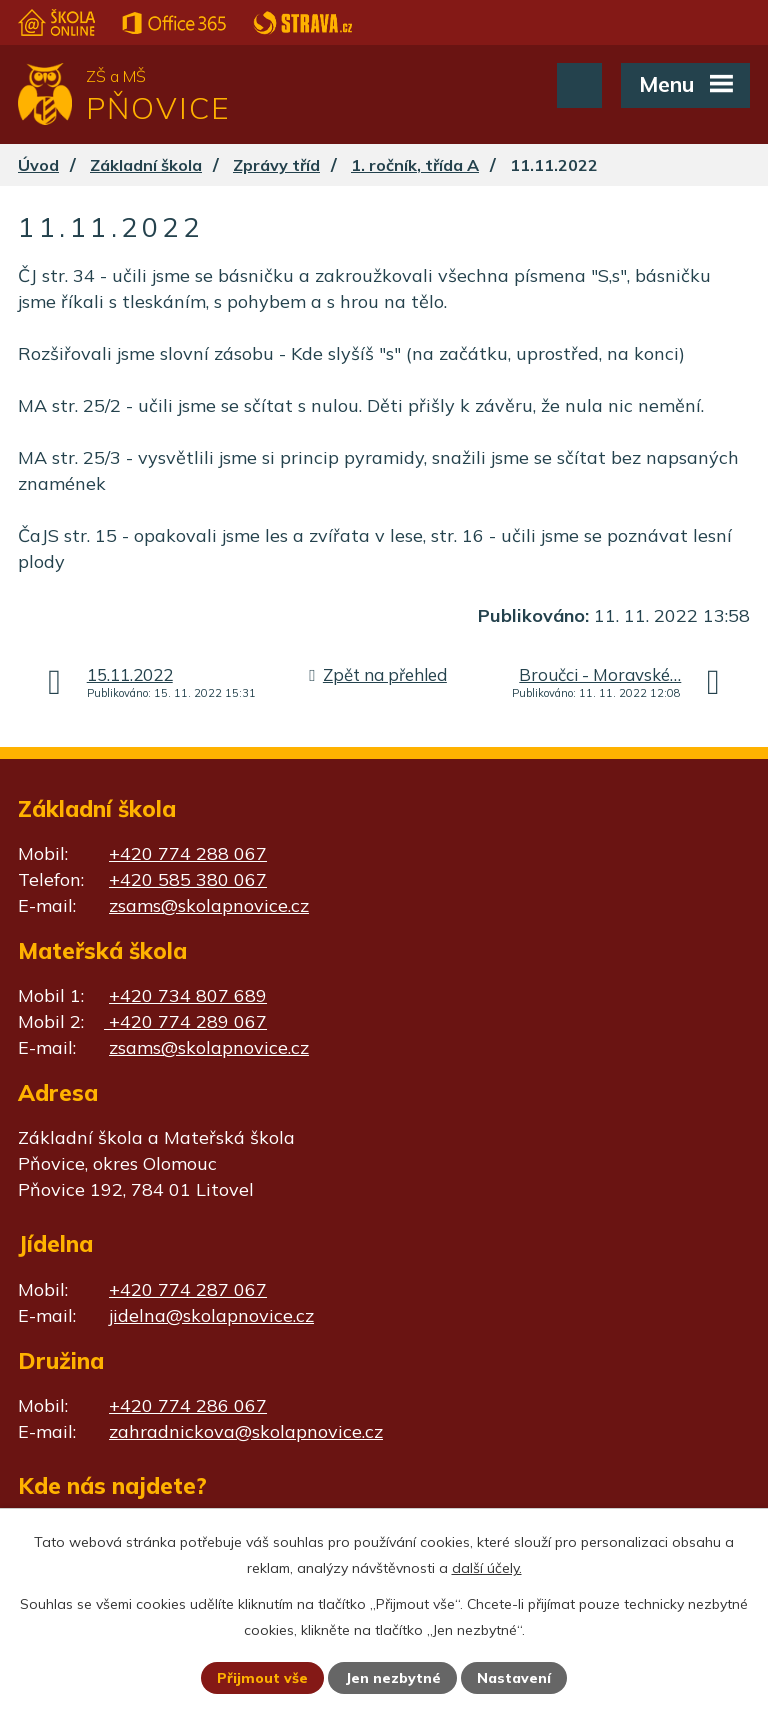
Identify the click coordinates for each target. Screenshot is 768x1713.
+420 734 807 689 (188, 995)
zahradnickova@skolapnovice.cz (246, 1431)
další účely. (487, 1568)
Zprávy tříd (276, 165)
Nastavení (514, 1678)
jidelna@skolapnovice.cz (211, 1315)
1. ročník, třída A (415, 165)
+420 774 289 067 (185, 1021)
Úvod (38, 165)
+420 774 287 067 (188, 1289)
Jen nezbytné (393, 1678)
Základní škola (146, 165)
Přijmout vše (262, 1678)
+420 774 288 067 (188, 853)
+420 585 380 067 (188, 879)
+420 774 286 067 (188, 1405)
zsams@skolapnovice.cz (209, 905)
